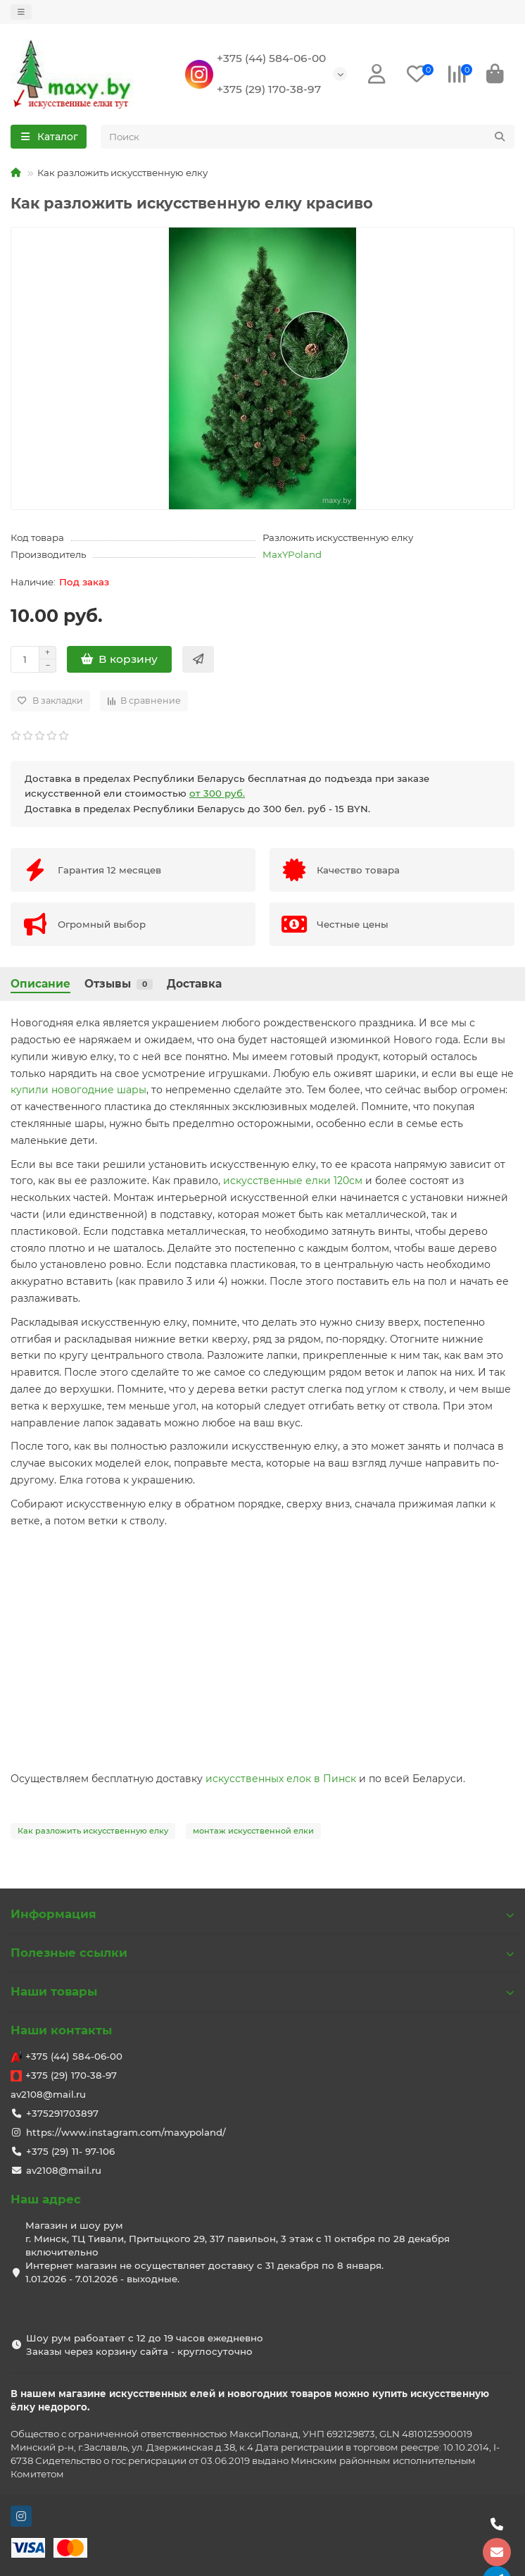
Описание (40, 983)
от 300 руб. (217, 793)
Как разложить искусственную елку (93, 1831)
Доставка (194, 983)
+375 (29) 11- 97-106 (70, 2151)
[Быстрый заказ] (198, 659)
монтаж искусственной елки (253, 1831)
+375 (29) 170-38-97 (269, 89)
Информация (262, 1914)
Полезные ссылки (262, 1953)
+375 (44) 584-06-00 (271, 58)
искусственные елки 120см (292, 1180)
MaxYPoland (292, 554)
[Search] (308, 137)
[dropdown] (21, 12)
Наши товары (262, 1991)
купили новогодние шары (78, 1089)
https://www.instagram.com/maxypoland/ (126, 2132)
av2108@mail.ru (48, 2094)
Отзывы (118, 983)
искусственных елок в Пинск (280, 1778)
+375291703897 (62, 2113)
